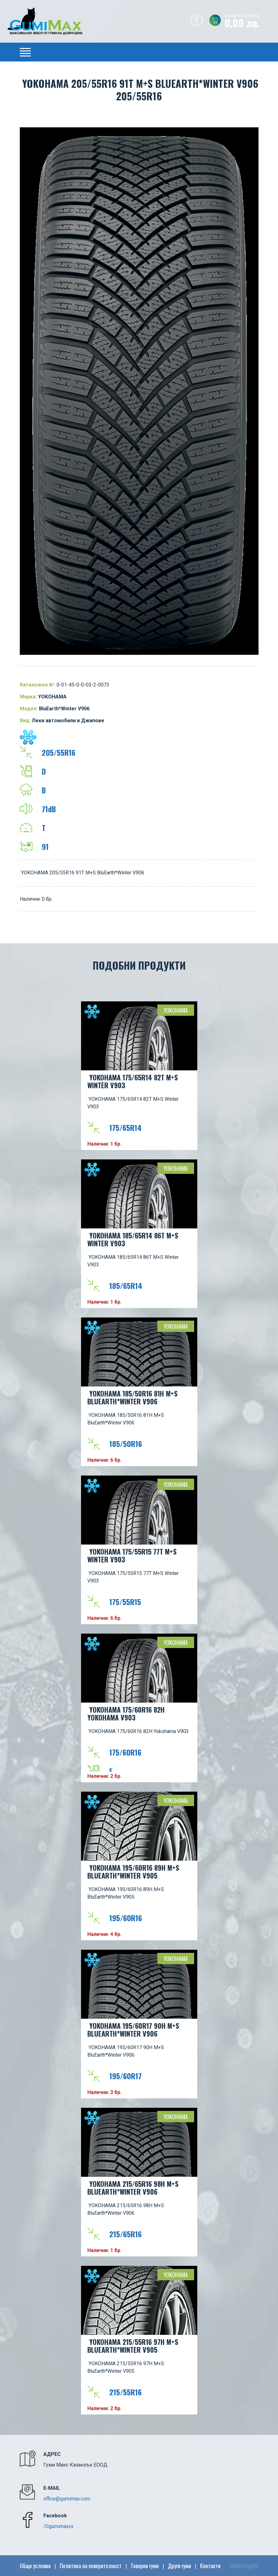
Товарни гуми (145, 2566)
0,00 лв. (251, 21)
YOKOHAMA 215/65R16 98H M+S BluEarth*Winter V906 (132, 2188)
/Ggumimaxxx (58, 2526)
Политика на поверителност (91, 2566)
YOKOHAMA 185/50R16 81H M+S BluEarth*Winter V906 (132, 1397)
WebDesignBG (244, 2566)
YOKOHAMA (176, 1010)
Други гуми (179, 2566)
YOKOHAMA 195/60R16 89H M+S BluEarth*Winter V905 (133, 1871)
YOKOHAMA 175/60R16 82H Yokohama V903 (126, 1713)
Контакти (210, 2566)
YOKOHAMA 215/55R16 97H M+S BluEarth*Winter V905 (132, 2346)
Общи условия (35, 2566)
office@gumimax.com (66, 2499)
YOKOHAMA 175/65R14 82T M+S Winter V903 (132, 1081)
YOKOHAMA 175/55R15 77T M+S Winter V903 (132, 1555)
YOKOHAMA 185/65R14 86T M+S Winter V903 (132, 1239)
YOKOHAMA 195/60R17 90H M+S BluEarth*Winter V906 (133, 2029)
